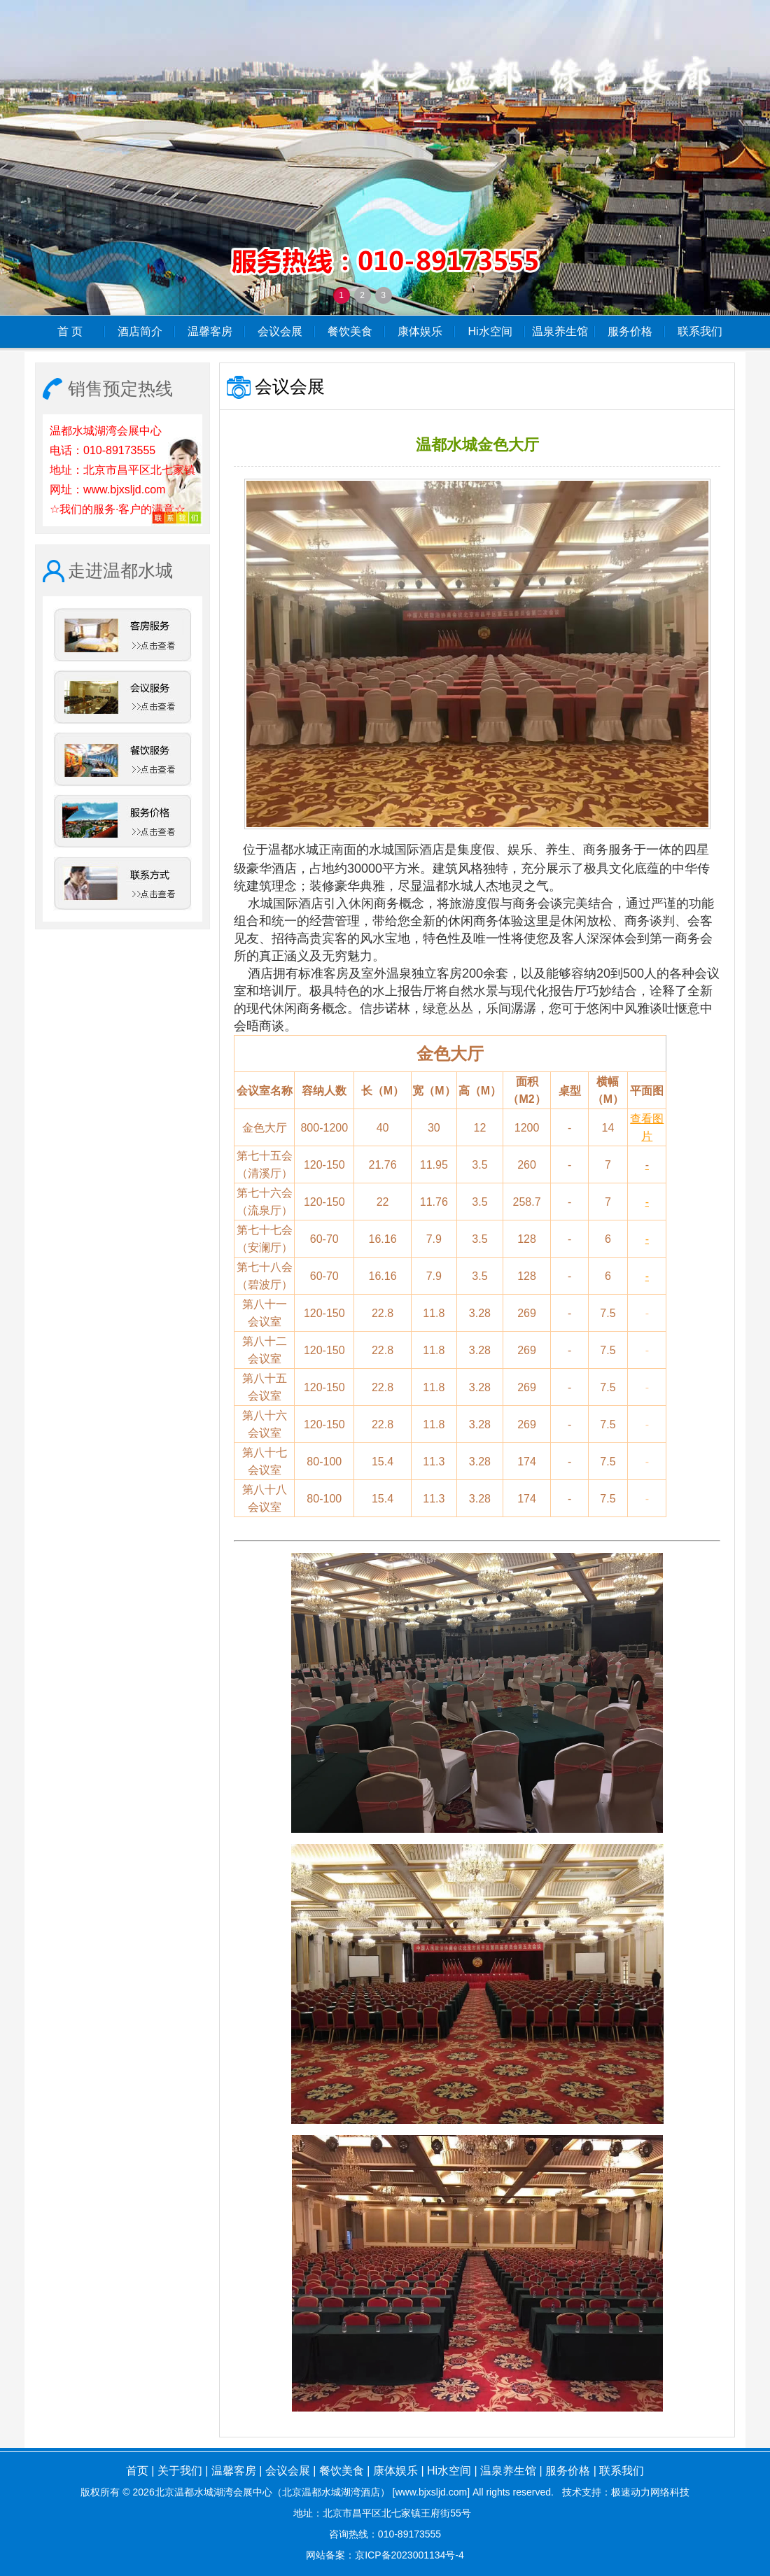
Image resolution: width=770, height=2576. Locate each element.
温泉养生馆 (560, 331)
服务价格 (630, 331)
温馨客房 (210, 331)
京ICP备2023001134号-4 (409, 2555)
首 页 (70, 331)
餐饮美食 (350, 331)
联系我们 (700, 331)
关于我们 (180, 2471)
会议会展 (280, 331)
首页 (137, 2471)
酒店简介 (140, 331)
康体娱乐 (420, 331)
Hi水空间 (490, 331)
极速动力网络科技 (650, 2492)
